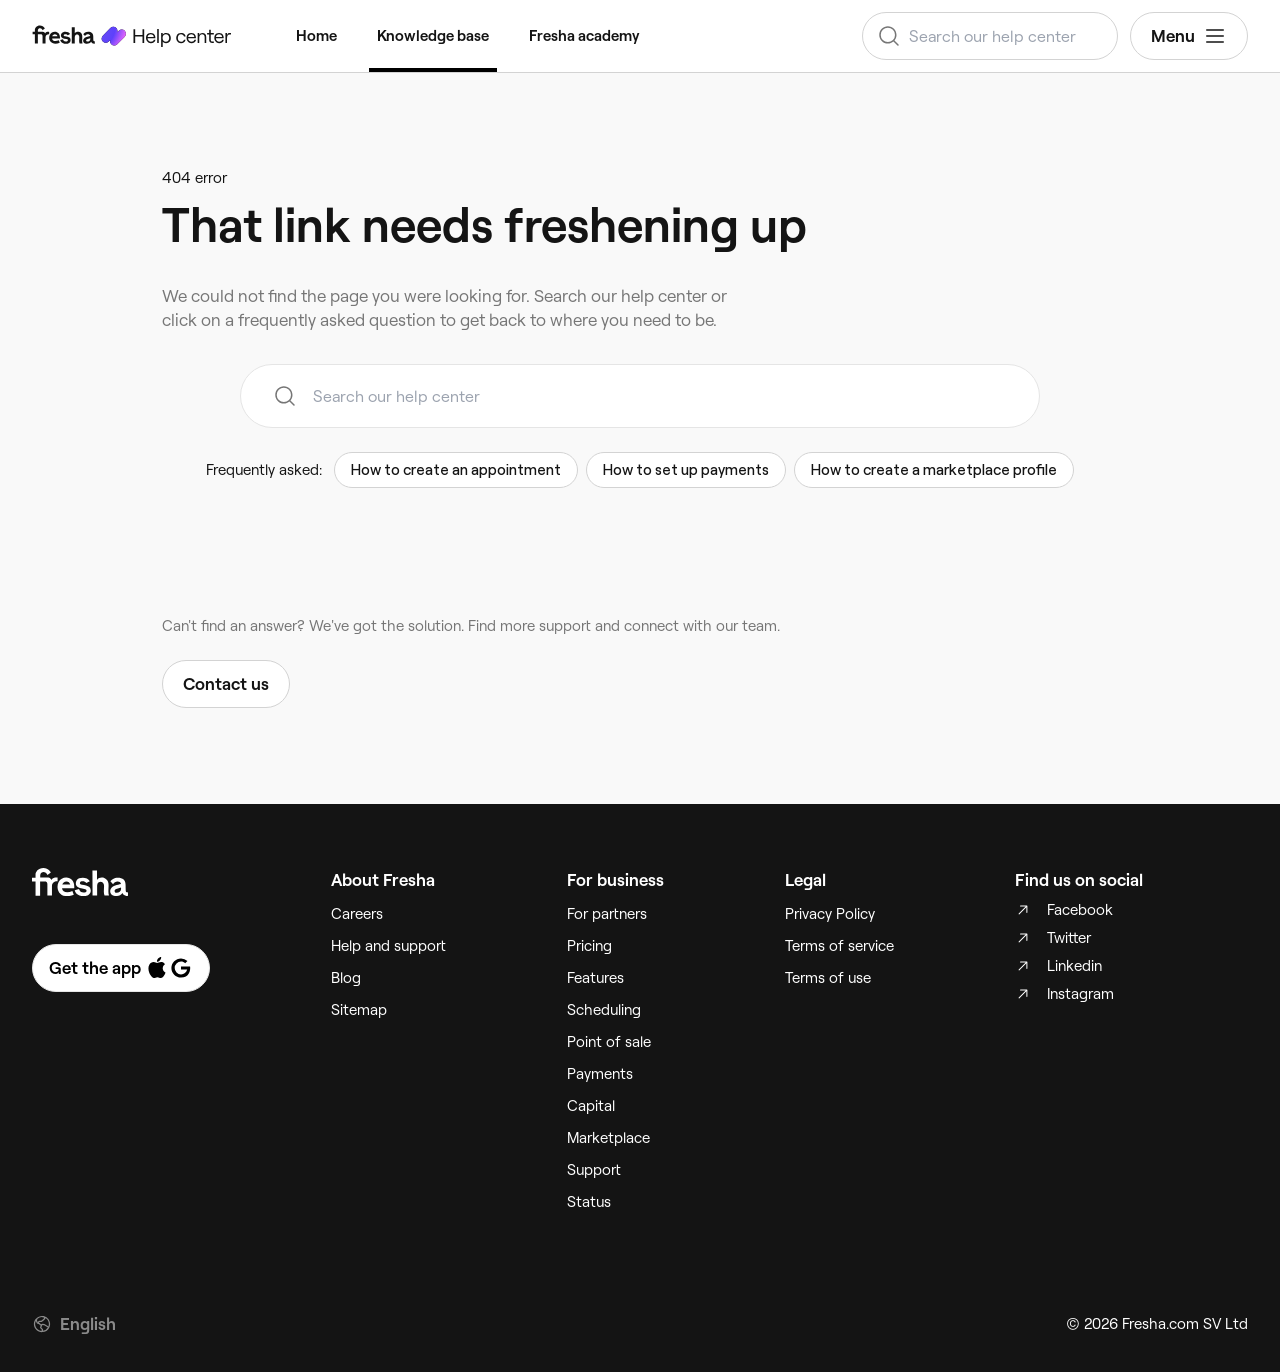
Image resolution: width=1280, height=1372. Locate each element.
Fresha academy (584, 36)
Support (594, 1170)
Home (316, 36)
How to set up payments (686, 470)
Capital (591, 1106)
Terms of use (828, 978)
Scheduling (604, 1010)
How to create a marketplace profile (934, 470)
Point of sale (609, 1042)
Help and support (388, 946)
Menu (1189, 36)
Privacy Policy (830, 914)
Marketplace (608, 1138)
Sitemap (359, 1010)
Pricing (589, 946)
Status (589, 1202)
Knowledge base (433, 36)
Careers (357, 914)
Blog (346, 978)
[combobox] (990, 36)
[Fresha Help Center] (132, 36)
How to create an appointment (456, 470)
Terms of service (839, 946)
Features (595, 978)
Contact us (226, 684)
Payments (600, 1074)
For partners (607, 914)
